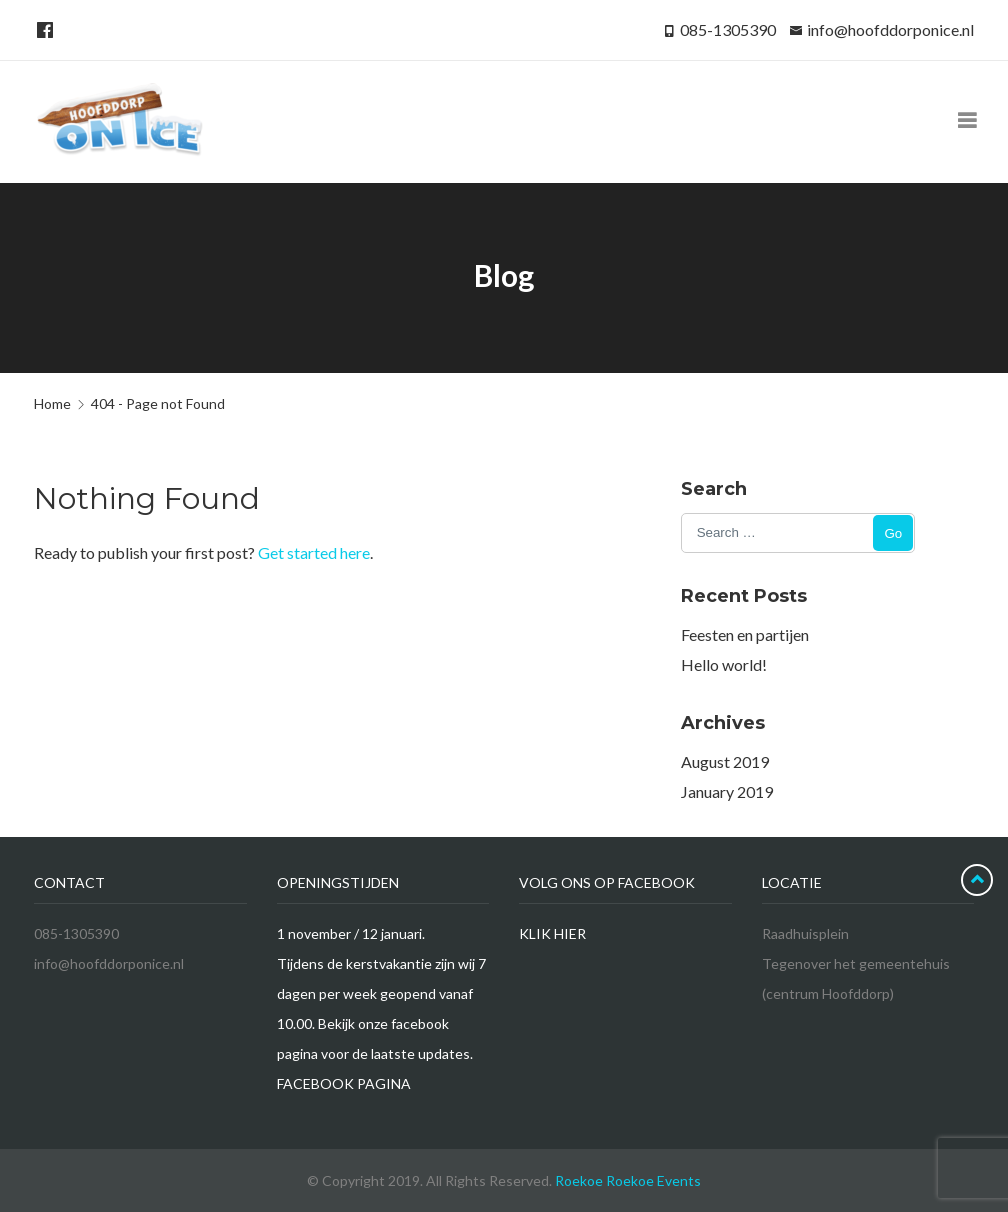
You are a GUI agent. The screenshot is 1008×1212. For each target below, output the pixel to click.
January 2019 (727, 791)
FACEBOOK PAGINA (344, 1083)
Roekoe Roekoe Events (628, 1180)
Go (893, 533)
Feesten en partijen (745, 634)
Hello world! (724, 664)
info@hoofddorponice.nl (890, 29)
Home (52, 403)
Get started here (314, 552)
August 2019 (725, 761)
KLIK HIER (552, 933)
